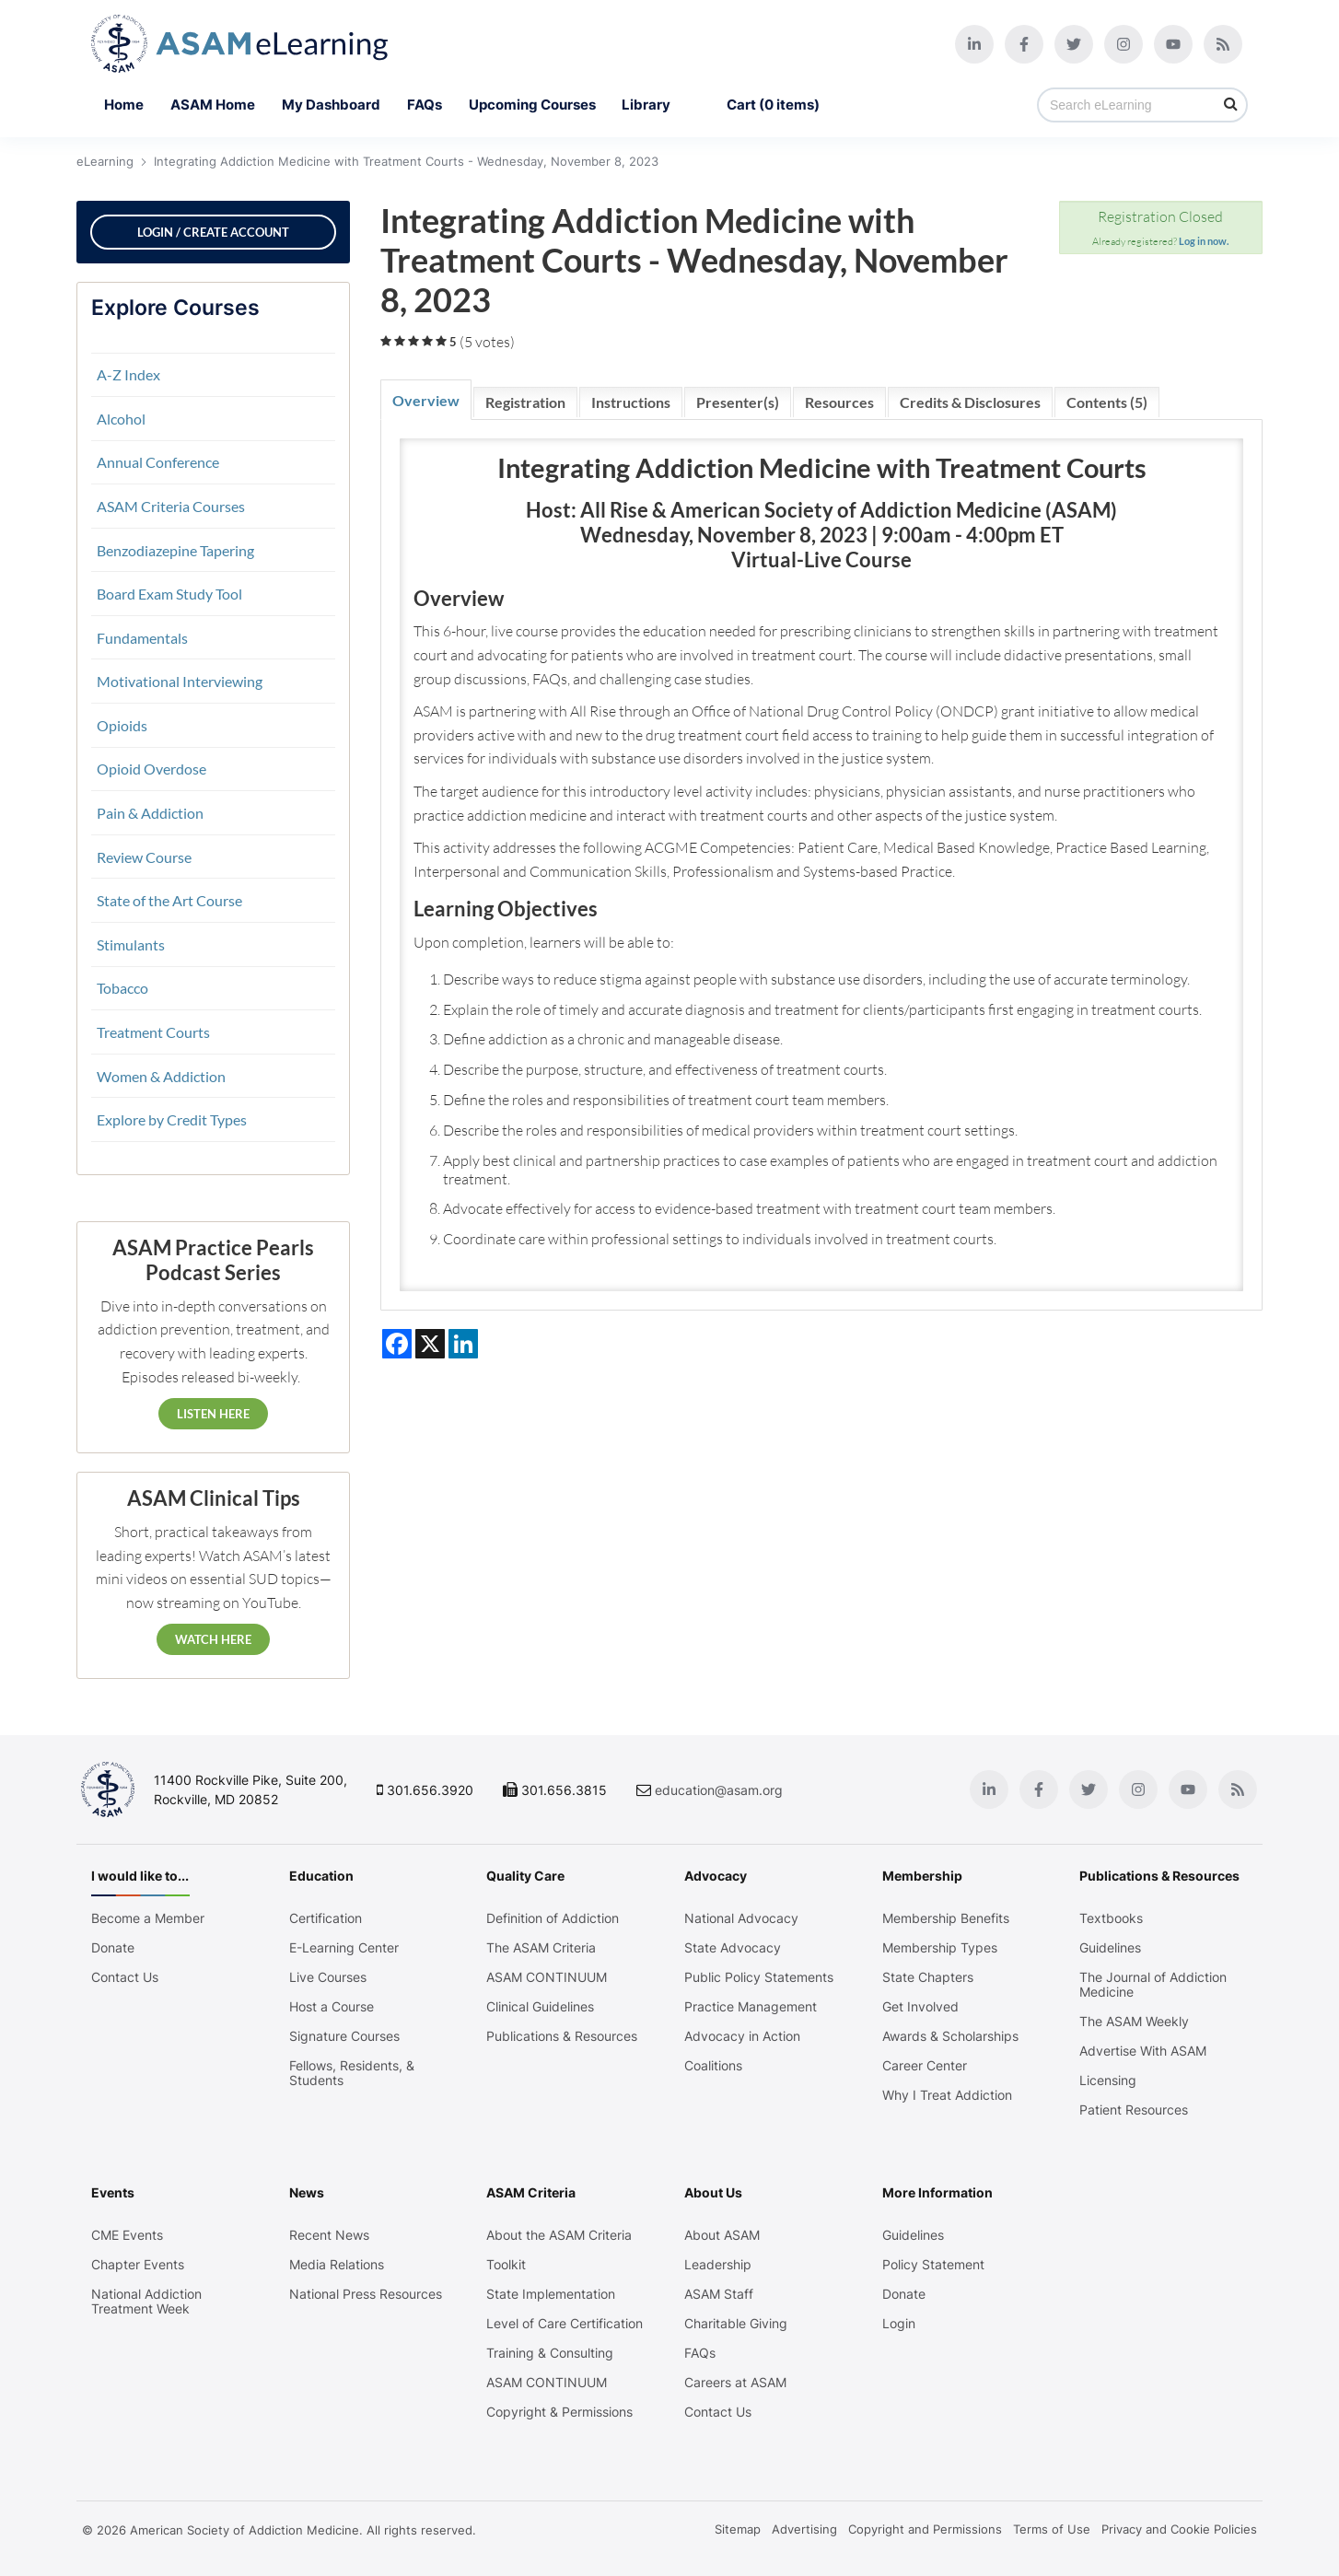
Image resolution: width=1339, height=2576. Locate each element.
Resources (839, 402)
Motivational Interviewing (179, 681)
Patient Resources (1133, 2110)
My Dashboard (331, 104)
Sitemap (738, 2529)
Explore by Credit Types (172, 1119)
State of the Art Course (169, 900)
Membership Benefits (945, 1918)
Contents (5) (1106, 402)
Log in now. (1203, 241)
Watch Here (213, 1639)
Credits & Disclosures (970, 402)
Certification (325, 1918)
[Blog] (1223, 44)
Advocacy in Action (742, 2036)
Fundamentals (142, 638)
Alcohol (121, 418)
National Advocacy (741, 1918)
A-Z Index (128, 374)
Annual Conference (158, 462)
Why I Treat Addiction (947, 2095)
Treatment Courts (153, 1032)
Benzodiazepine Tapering (175, 550)
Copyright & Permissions (559, 2412)
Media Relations (336, 2264)
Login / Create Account (213, 232)
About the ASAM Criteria (559, 2235)
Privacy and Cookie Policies (1179, 2529)
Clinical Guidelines (540, 2006)
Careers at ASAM (735, 2382)
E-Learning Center (344, 1948)
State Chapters (927, 1977)
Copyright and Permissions (925, 2529)
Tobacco (122, 988)
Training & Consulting (549, 2353)
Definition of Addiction (552, 1918)
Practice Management (750, 2006)
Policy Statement (933, 2264)
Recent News (329, 2235)
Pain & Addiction (150, 813)
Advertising (804, 2529)
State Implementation (550, 2294)
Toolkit (506, 2264)
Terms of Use (1051, 2529)
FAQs (424, 104)
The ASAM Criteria (541, 1948)
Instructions (630, 402)
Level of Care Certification (564, 2323)
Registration (525, 402)
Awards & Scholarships (950, 2036)
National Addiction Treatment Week (146, 2301)
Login (898, 2323)
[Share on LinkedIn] (463, 1343)
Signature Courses (344, 2036)
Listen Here (213, 1413)
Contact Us (124, 1977)
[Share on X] (430, 1343)
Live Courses (328, 1977)
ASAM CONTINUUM (546, 1977)
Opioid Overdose (151, 768)
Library (661, 105)
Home (124, 104)
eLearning (105, 161)
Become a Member (147, 1918)
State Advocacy (732, 1948)
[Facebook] (1024, 44)
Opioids (122, 725)
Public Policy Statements (758, 1977)
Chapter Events (137, 2264)
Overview (426, 400)
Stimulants (131, 944)
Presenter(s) (737, 402)
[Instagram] (1123, 44)
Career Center (924, 2065)
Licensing (1107, 2080)
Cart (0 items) (773, 104)
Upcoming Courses (532, 104)
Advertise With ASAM (1142, 2051)
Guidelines (1110, 1948)
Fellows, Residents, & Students (351, 2073)
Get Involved (920, 2006)
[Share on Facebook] (396, 1343)
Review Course (144, 857)
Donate (112, 1948)
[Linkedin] (974, 44)
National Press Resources (365, 2294)
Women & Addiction (161, 1076)
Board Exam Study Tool (169, 593)
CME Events (127, 2235)
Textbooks (1111, 1918)
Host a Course (331, 2006)
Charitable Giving (735, 2323)
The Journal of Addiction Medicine (1153, 1984)
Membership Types (939, 1948)
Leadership (717, 2264)
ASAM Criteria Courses (171, 506)
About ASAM (722, 2235)
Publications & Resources (561, 2036)
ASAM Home (212, 104)
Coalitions (713, 2065)
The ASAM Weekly (1134, 2021)
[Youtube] (1173, 44)
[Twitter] (1073, 44)
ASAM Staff (718, 2294)
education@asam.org (719, 1790)
